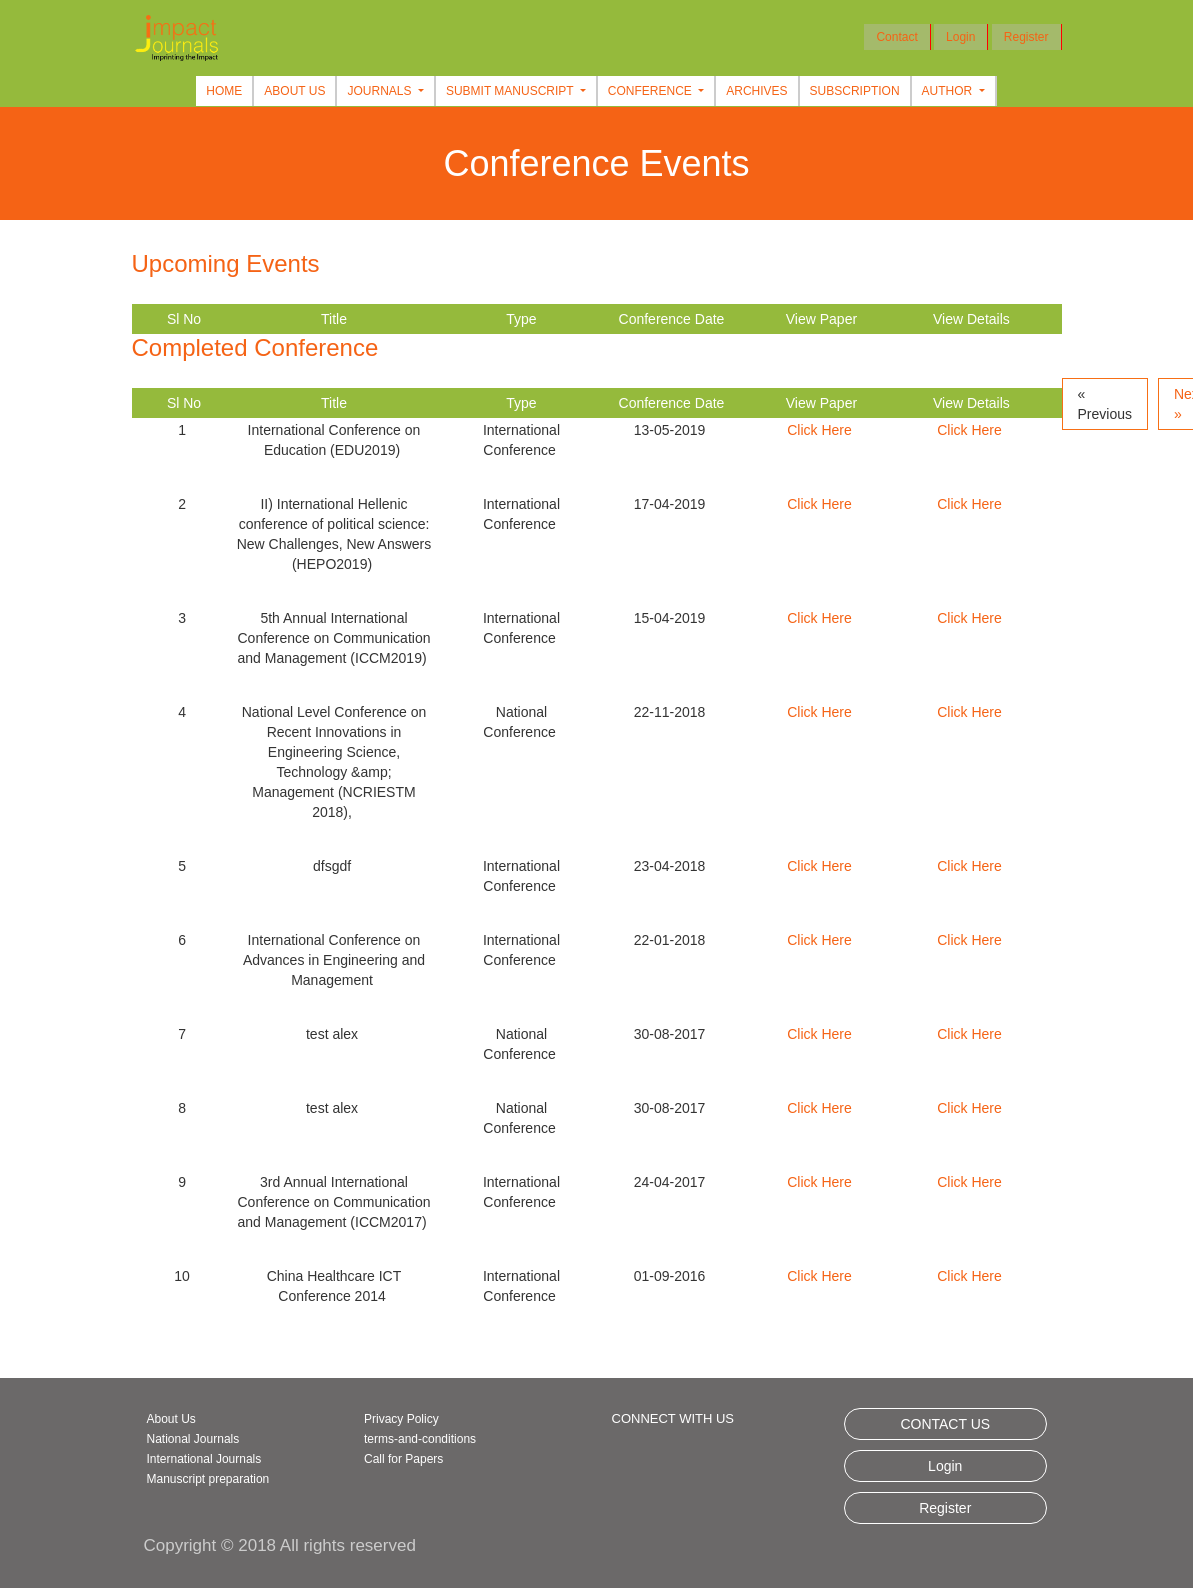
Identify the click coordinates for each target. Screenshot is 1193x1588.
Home (224, 91)
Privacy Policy (401, 1419)
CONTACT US (945, 1424)
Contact (896, 37)
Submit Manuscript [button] (511, 91)
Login (960, 37)
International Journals (204, 1459)
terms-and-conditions (420, 1439)
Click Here (819, 430)
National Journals (193, 1439)
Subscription (855, 91)
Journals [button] (380, 91)
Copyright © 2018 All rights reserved (280, 1545)
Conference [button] (651, 91)
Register (1026, 37)
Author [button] (949, 91)
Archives (756, 91)
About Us (294, 91)
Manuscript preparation (208, 1479)
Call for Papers (403, 1459)
